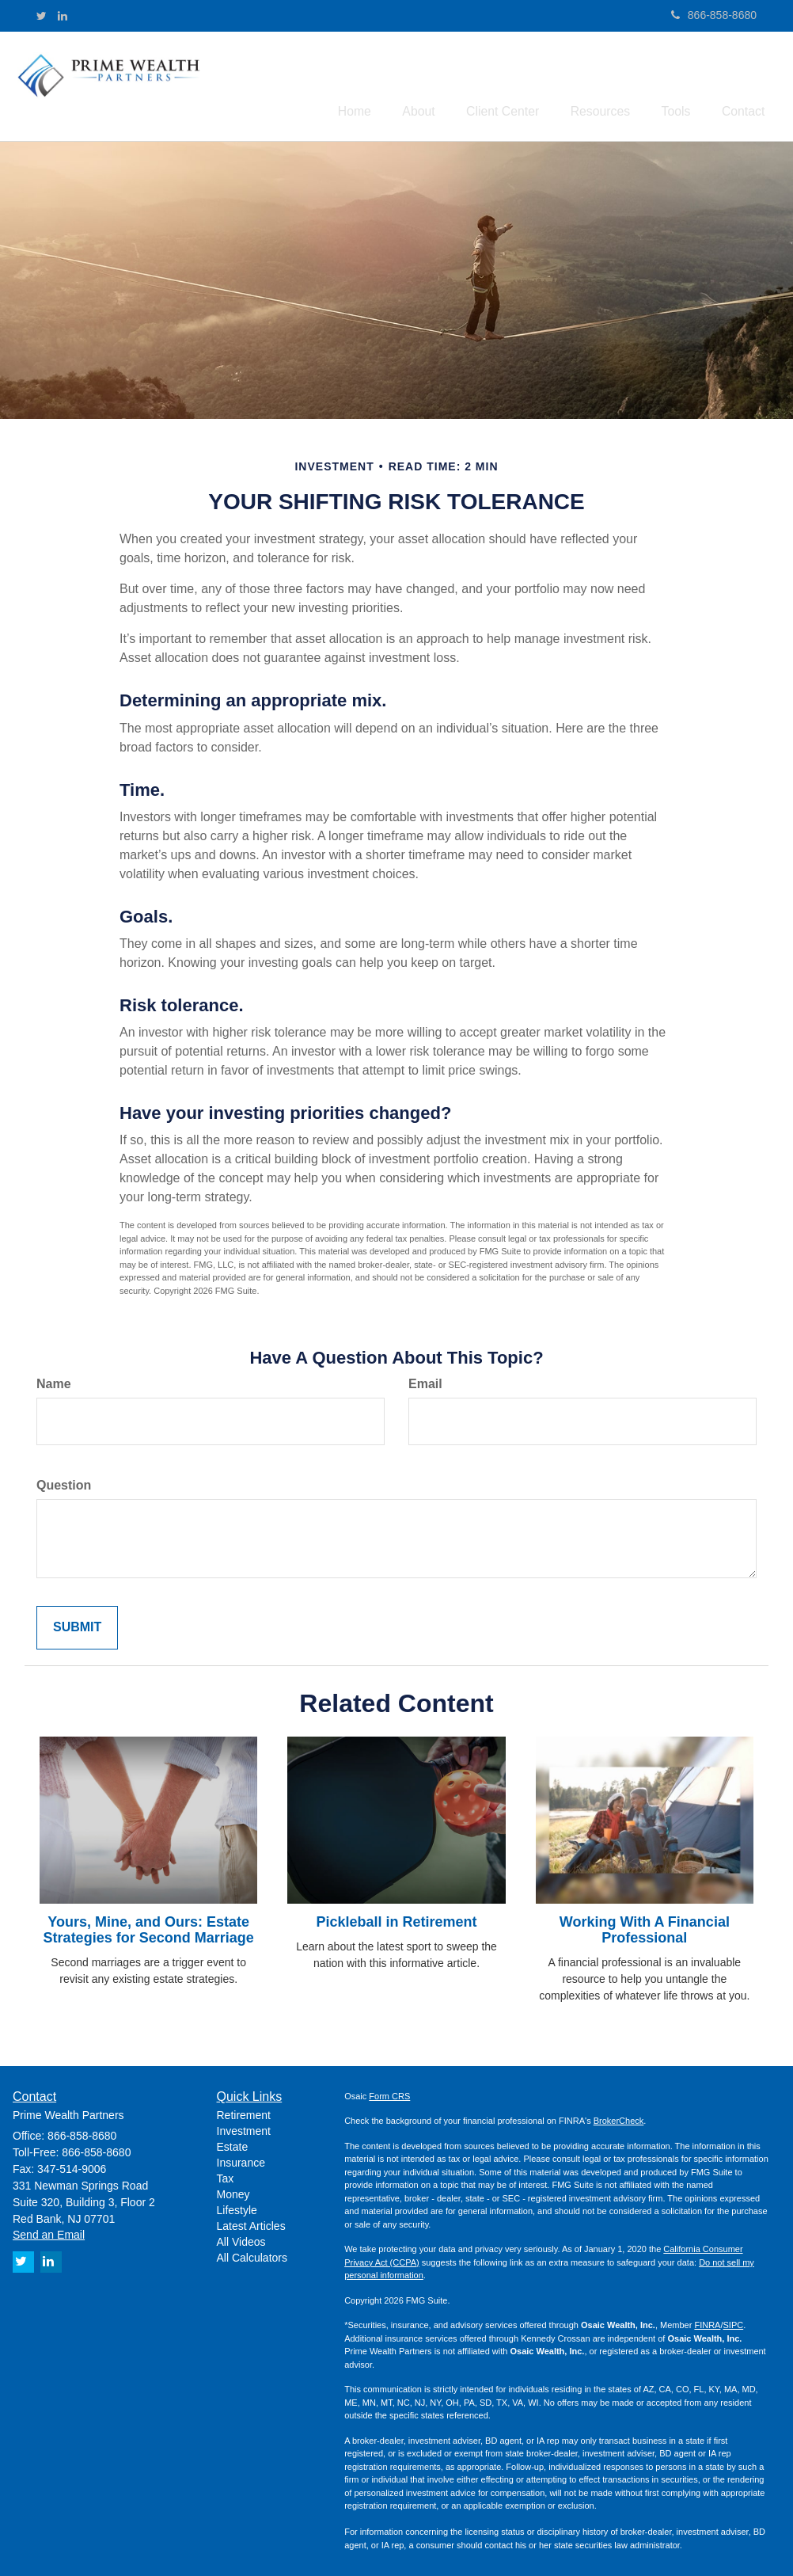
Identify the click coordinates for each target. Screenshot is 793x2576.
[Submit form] (77, 1624)
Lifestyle (237, 2207)
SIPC (733, 2322)
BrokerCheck (619, 2117)
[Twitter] (41, 16)
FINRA (707, 2322)
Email (425, 1380)
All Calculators (252, 2254)
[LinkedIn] (62, 16)
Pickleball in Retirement (396, 1919)
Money (233, 2191)
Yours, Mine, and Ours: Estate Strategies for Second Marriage (149, 1926)
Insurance (241, 2159)
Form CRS (389, 2092)
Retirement (244, 2112)
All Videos (241, 2238)
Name (53, 1380)
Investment (244, 2127)
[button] (450, 82)
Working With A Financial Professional (645, 1926)
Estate (233, 2143)
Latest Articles (251, 2222)
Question (63, 1482)
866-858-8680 (714, 15)
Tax (225, 2175)
